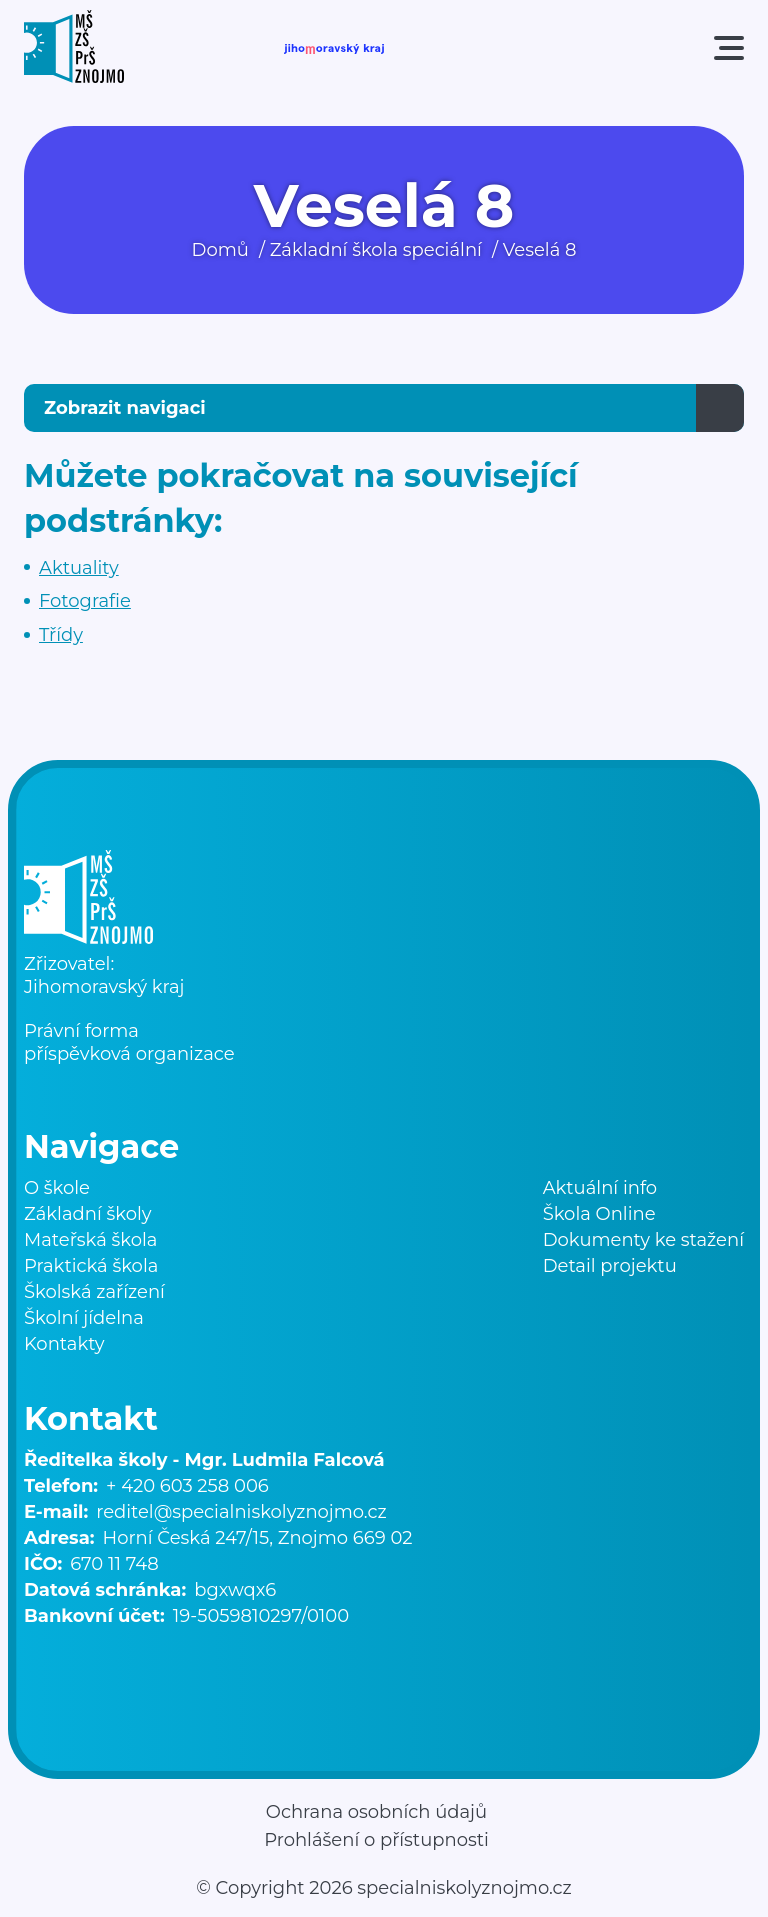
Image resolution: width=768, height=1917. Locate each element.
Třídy (61, 635)
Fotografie (85, 601)
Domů (220, 250)
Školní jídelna (84, 1318)
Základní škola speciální (376, 250)
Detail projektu (610, 1266)
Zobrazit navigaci (125, 408)
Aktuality (79, 568)
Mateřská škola (90, 1240)
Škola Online (599, 1214)
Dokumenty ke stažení (643, 1240)
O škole (57, 1188)
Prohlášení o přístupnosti (376, 1840)
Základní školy (87, 1214)
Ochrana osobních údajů (376, 1812)
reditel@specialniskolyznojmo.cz (241, 1512)
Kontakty (64, 1344)
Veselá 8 (540, 250)
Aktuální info (600, 1188)
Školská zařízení (94, 1292)
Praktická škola (91, 1266)
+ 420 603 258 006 (187, 1486)
